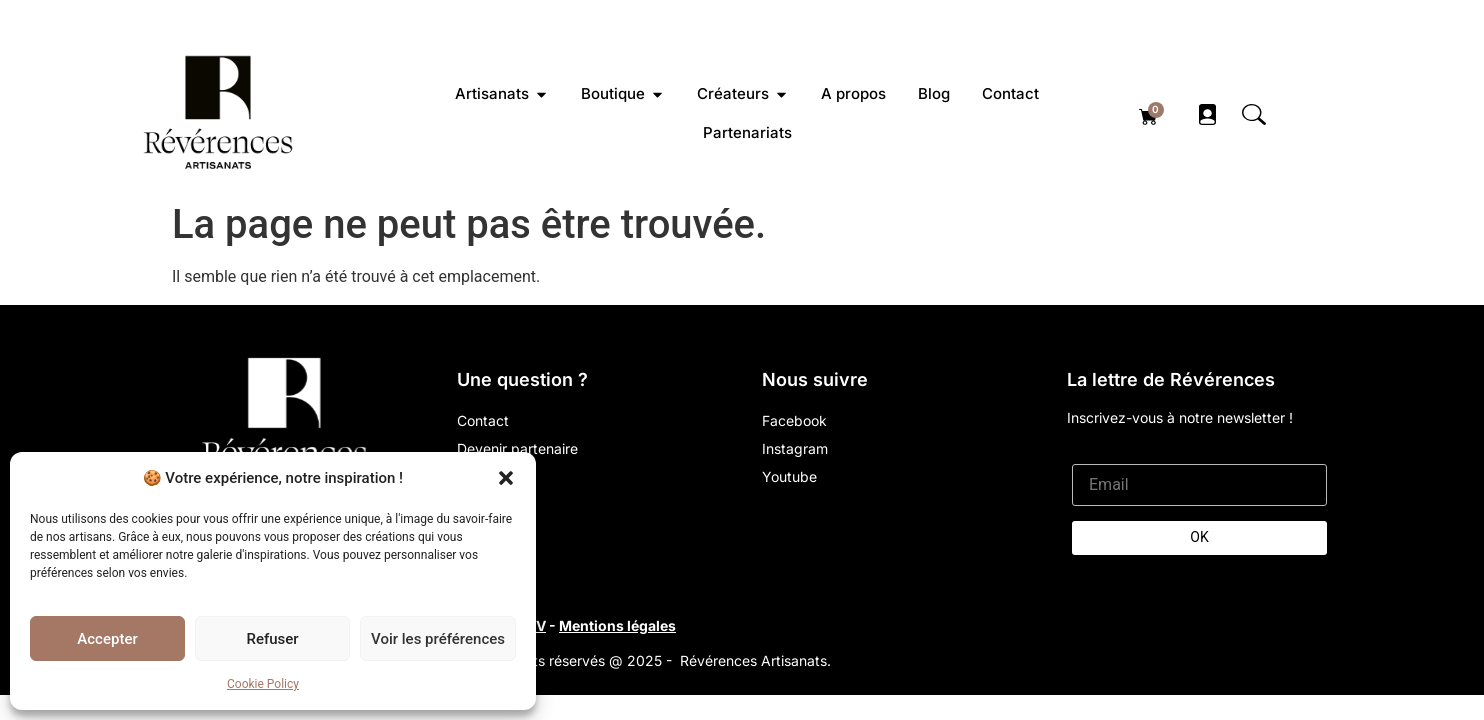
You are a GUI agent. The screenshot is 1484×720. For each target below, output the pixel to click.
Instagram (795, 448)
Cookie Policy (263, 684)
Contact (483, 420)
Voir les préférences (438, 639)
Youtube (789, 476)
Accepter (107, 639)
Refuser (272, 639)
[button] (506, 478)
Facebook (794, 420)
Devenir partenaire (517, 448)
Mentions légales (617, 625)
